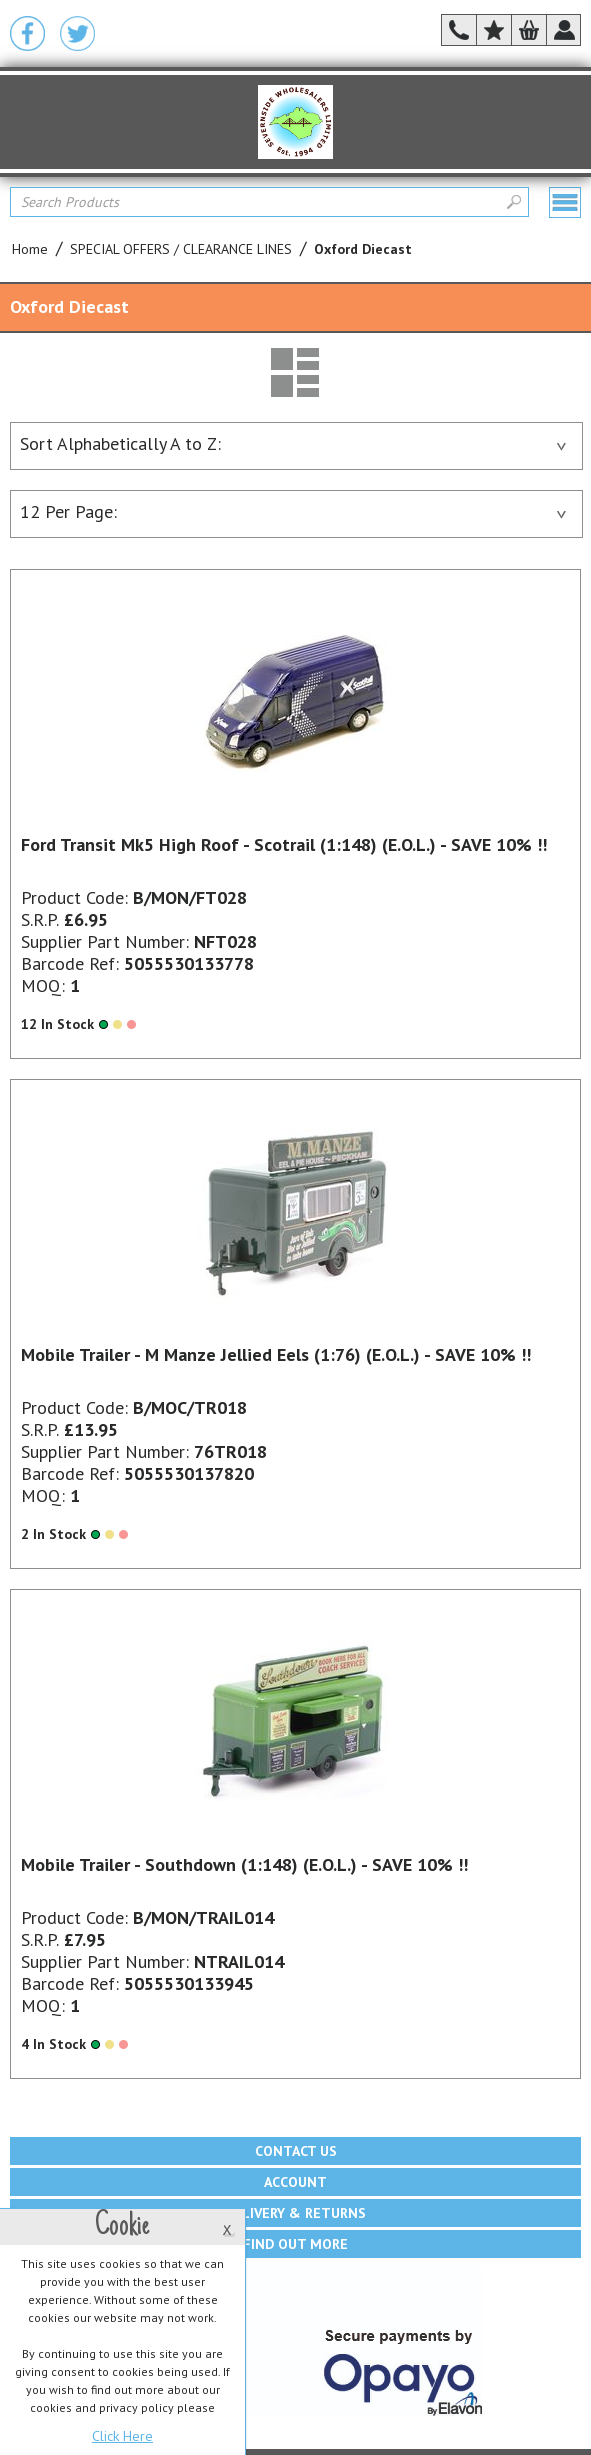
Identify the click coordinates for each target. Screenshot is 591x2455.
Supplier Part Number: (105, 941)
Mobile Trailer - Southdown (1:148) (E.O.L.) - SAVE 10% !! (244, 1864)
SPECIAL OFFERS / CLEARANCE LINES (181, 249)
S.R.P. (40, 919)
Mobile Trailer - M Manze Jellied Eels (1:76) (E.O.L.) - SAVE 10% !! (276, 1354)
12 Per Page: (293, 511)
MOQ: (43, 985)
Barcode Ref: (70, 963)
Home (30, 249)
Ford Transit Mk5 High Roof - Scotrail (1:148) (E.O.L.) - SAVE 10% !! (284, 844)
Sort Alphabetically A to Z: (293, 443)
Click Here (122, 2436)
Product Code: (74, 897)
